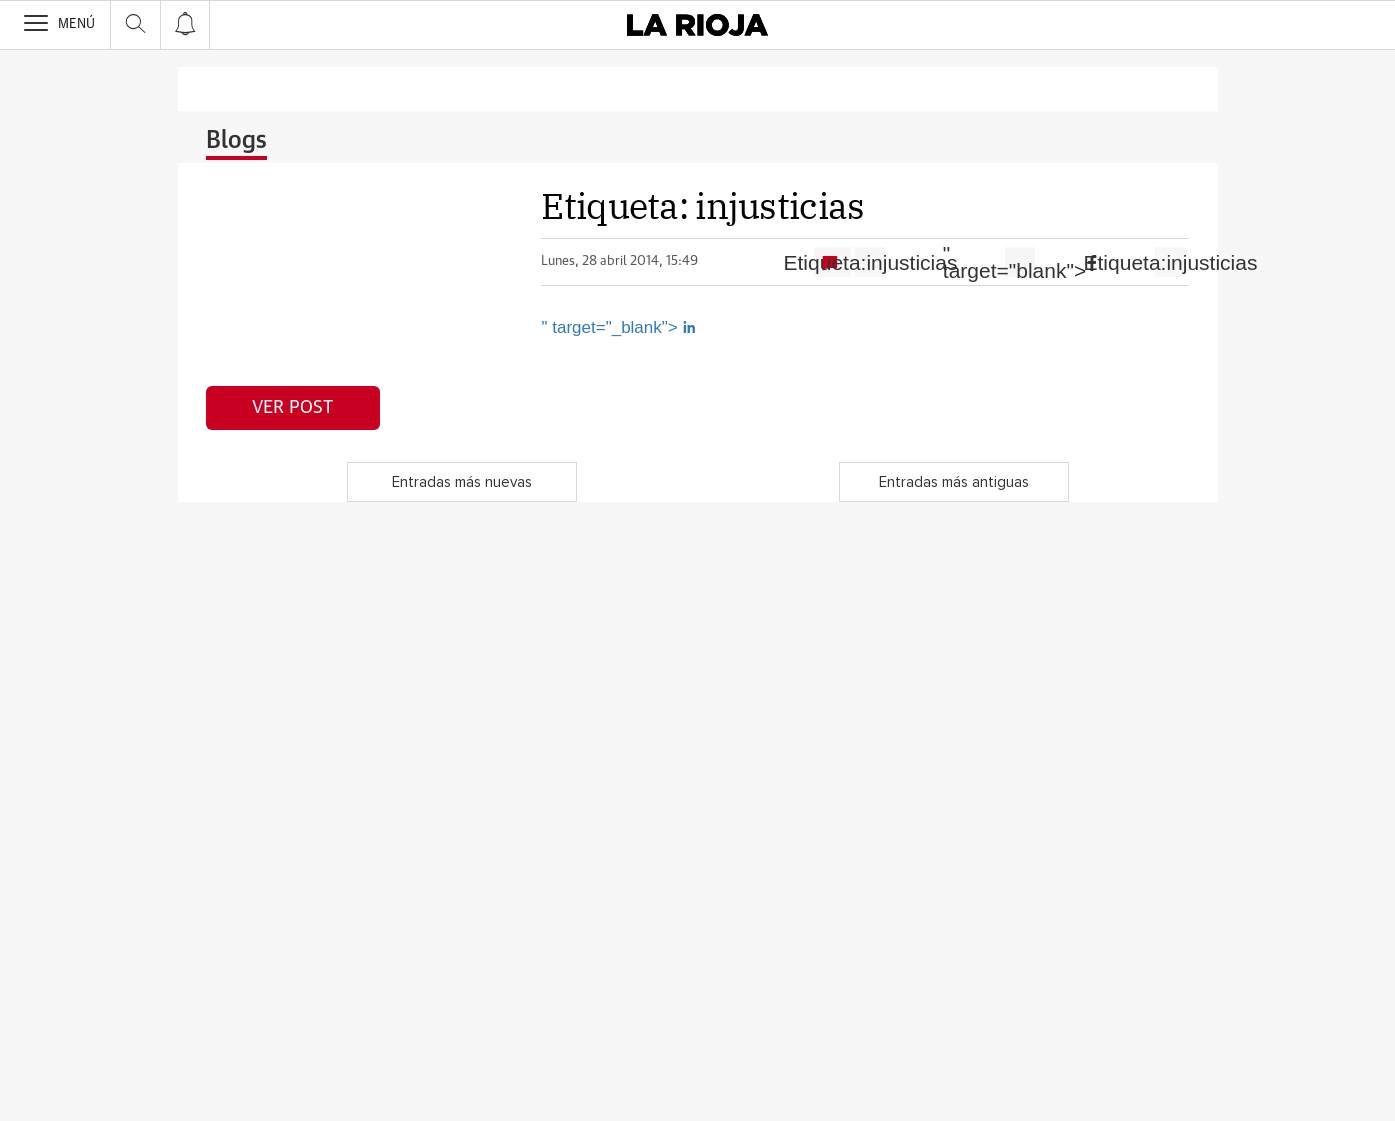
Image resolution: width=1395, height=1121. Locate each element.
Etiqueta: (870, 262)
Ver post (292, 408)
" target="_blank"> (618, 327)
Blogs (236, 141)
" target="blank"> (1020, 262)
